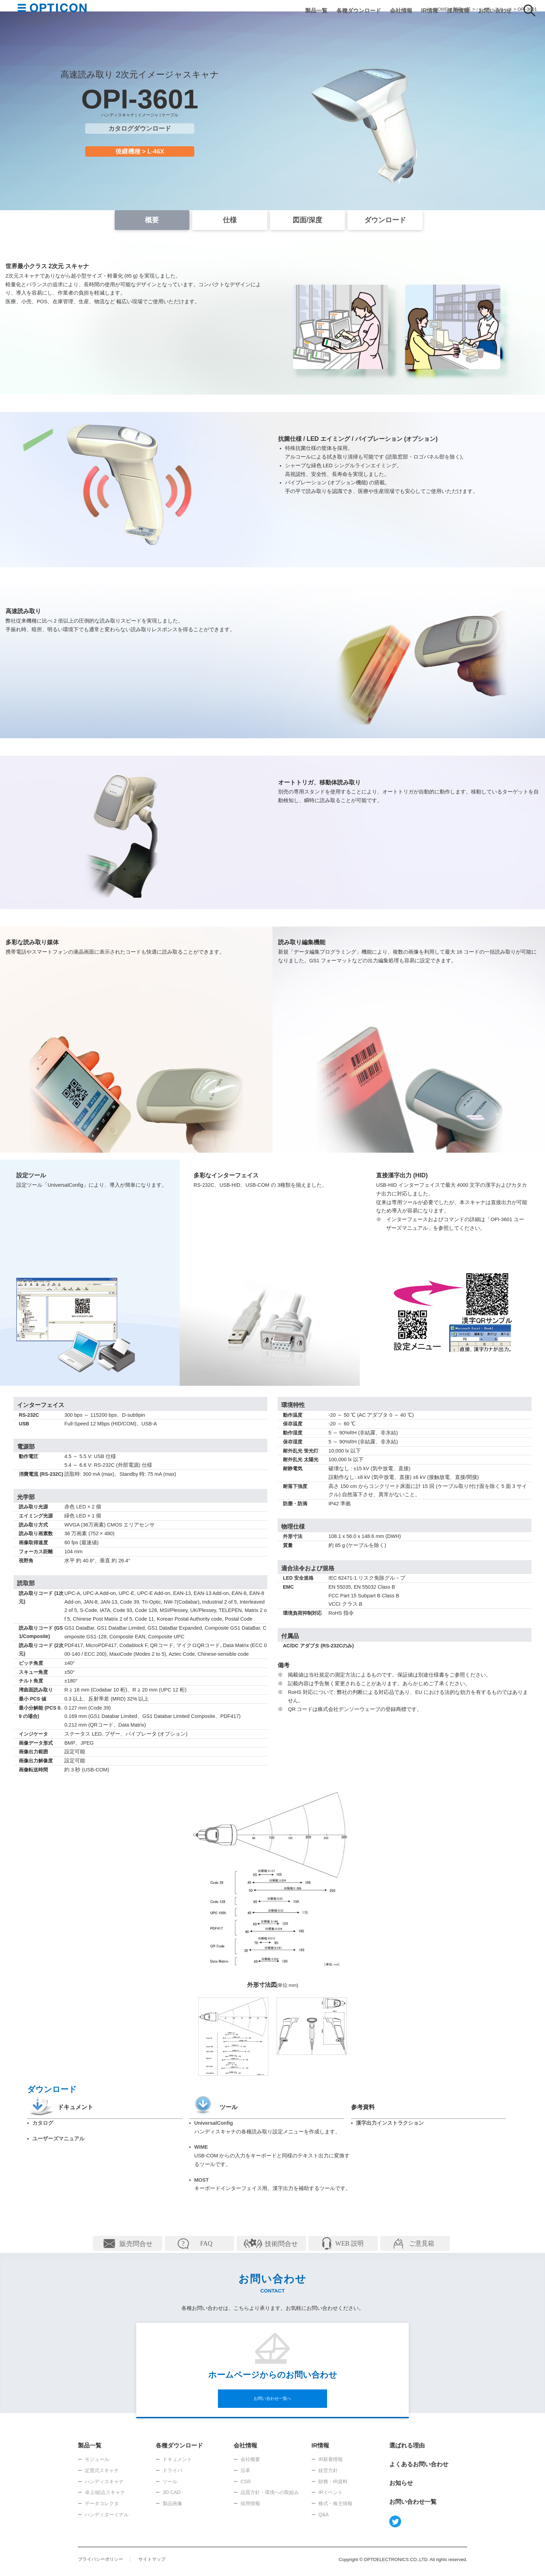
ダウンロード (385, 220)
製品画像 (172, 2503)
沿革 (245, 2470)
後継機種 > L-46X (139, 151)
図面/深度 (307, 220)
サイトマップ (151, 2559)
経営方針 (328, 2470)
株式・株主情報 (335, 2503)
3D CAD (171, 2492)
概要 (152, 220)
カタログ (42, 2123)
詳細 (127, 2243)
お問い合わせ (495, 10)
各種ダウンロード (358, 10)
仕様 (230, 220)
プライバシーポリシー (100, 2559)
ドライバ (172, 2470)
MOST (201, 2180)
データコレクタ (102, 2503)
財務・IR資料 (333, 2481)
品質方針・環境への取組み (270, 2492)
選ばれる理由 (407, 2445)
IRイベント (330, 2492)
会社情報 (401, 10)
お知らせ (401, 2483)
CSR (246, 2481)
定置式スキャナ (102, 2470)
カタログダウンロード (139, 128)
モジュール (97, 2459)
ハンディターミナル (107, 2514)
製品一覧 (316, 10)
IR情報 (429, 10)
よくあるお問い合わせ (418, 2464)
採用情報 (458, 10)
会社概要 (250, 2459)
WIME (201, 2147)
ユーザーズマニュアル (58, 2138)
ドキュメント (177, 2459)
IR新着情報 (330, 2459)
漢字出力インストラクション (390, 2123)
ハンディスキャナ (104, 2481)
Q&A (323, 2514)
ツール (170, 2481)
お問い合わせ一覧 (413, 2502)
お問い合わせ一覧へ (272, 2398)
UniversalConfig (213, 2123)
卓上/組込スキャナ (105, 2492)
